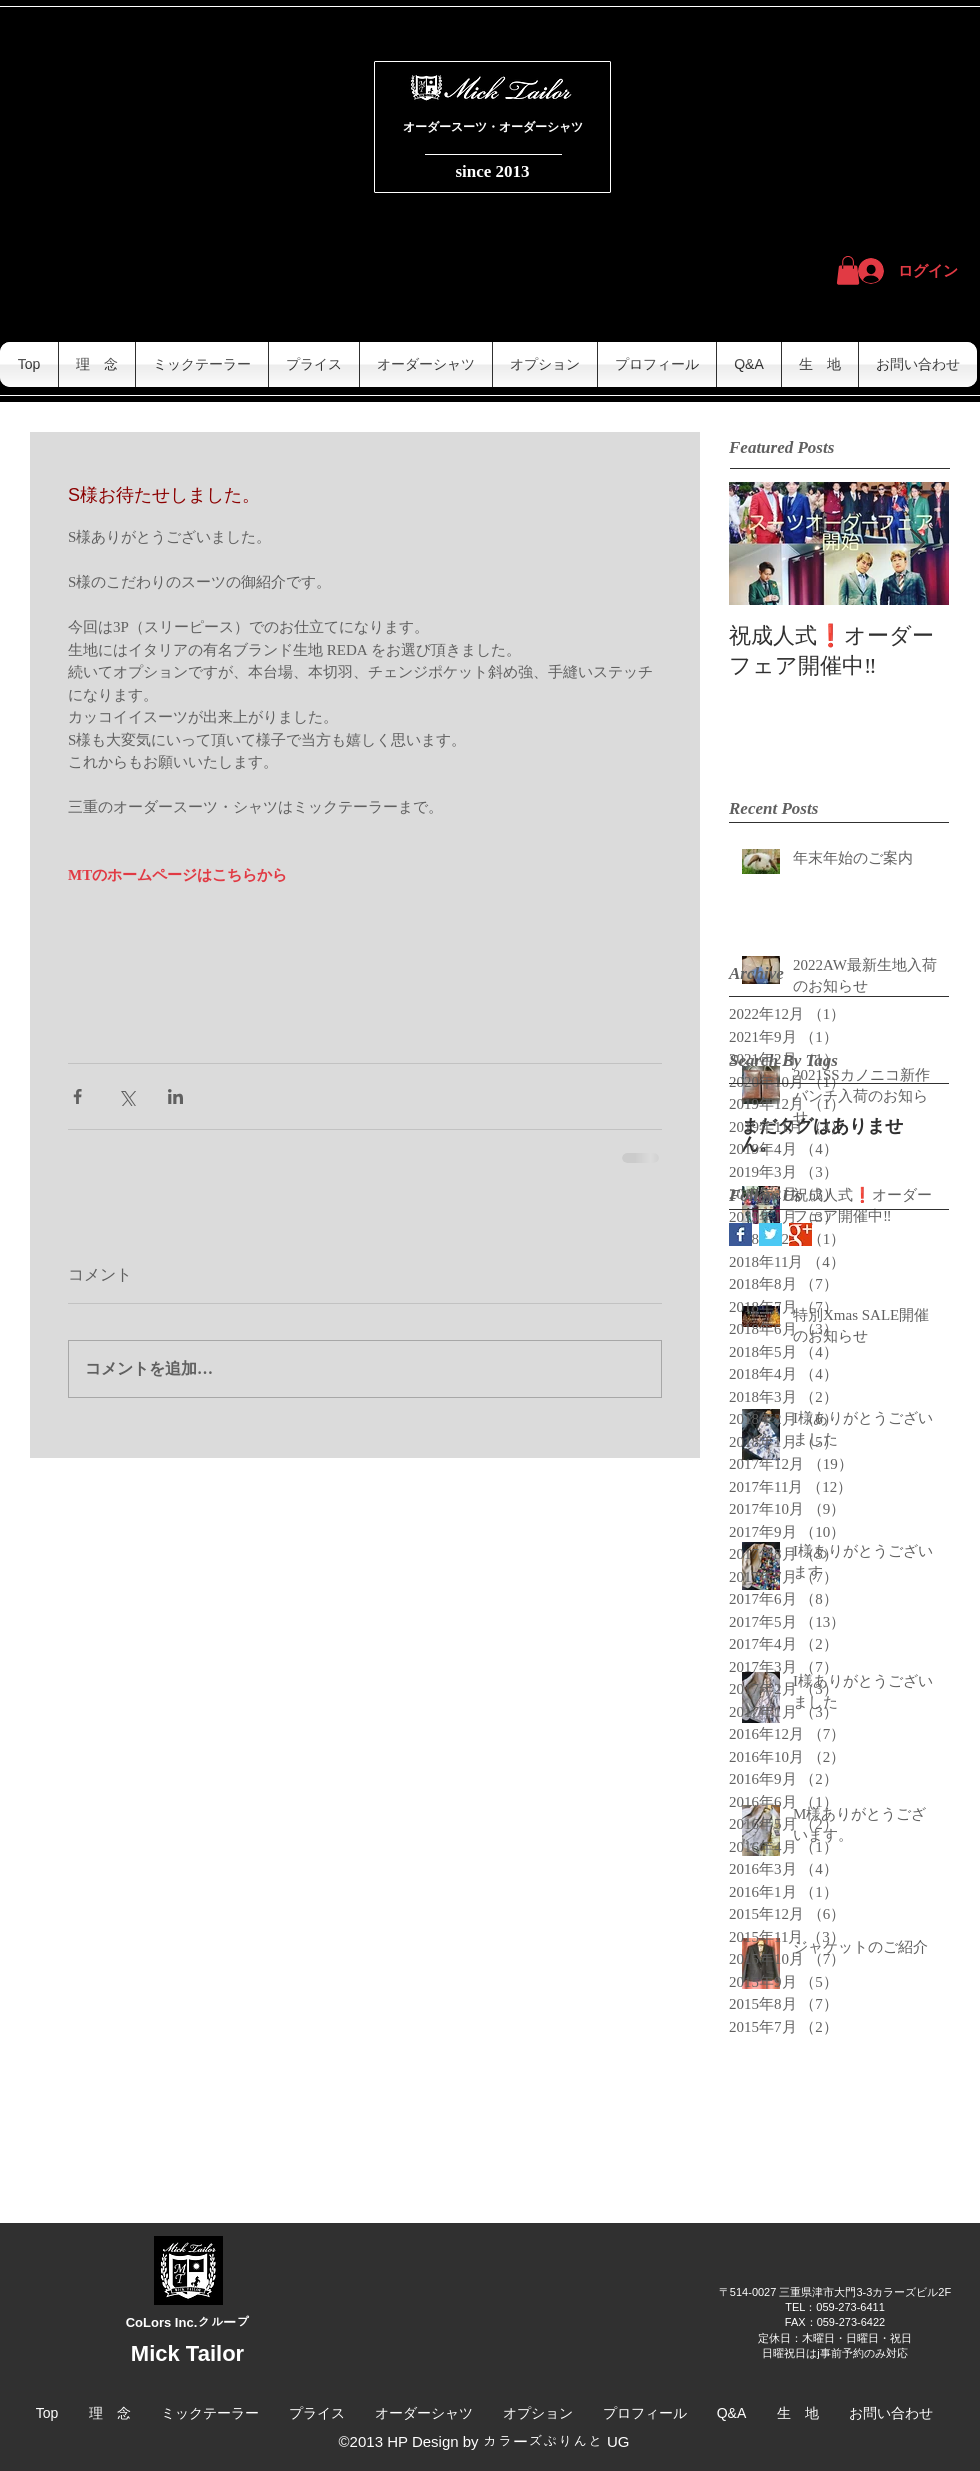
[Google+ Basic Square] (800, 1234)
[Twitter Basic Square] (770, 1234)
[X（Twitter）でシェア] (126, 1096)
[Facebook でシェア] (77, 1096)
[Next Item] (917, 543)
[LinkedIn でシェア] (175, 1096)
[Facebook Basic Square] (740, 1234)
